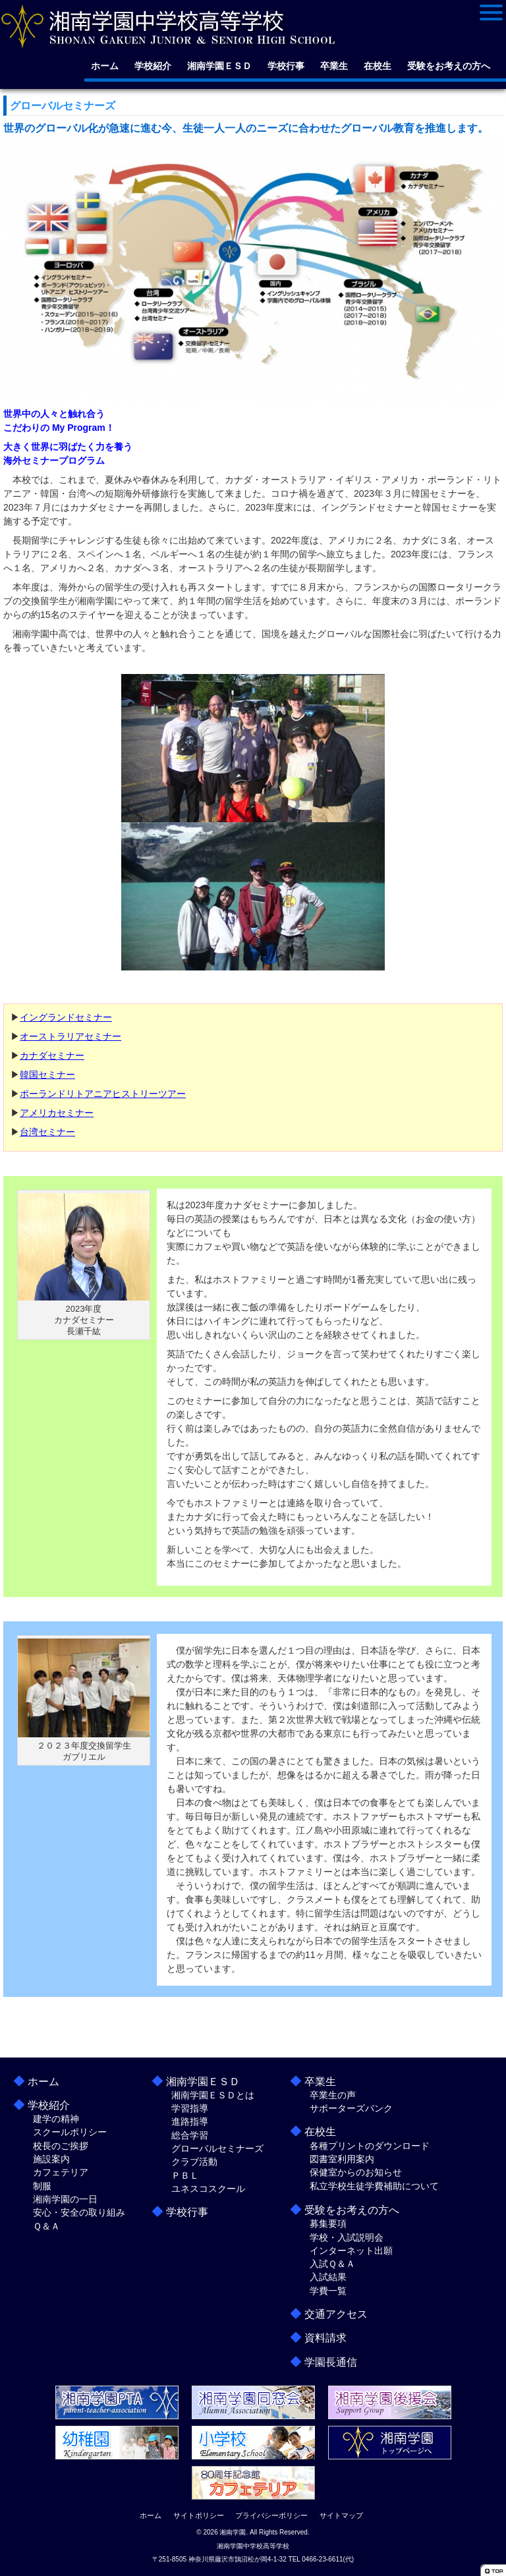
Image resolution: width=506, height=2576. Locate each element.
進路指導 (189, 2121)
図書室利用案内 (342, 2159)
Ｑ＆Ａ (46, 2226)
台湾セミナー (47, 1132)
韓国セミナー (47, 1074)
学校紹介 (152, 66)
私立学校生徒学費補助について (374, 2186)
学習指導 (189, 2108)
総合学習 (189, 2135)
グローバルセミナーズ (217, 2148)
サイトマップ (341, 2515)
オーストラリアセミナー (70, 1036)
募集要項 (328, 2223)
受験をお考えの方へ (448, 66)
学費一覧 (328, 2290)
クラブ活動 (194, 2161)
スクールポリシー (70, 2132)
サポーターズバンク (351, 2108)
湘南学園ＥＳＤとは (212, 2095)
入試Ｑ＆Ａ (332, 2263)
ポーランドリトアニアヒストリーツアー (103, 1093)
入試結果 (328, 2277)
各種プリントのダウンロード (370, 2146)
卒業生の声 (333, 2095)
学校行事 (285, 66)
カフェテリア (60, 2172)
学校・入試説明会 (346, 2237)
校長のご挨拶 (60, 2146)
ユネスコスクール (208, 2188)
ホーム (105, 66)
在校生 (377, 66)
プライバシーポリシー (271, 2515)
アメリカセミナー (57, 1112)
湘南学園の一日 (65, 2199)
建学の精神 (56, 2119)
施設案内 (51, 2159)
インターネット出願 (351, 2250)
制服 (42, 2186)
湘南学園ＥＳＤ (219, 66)
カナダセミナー (52, 1055)
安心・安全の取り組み (79, 2212)
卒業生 (334, 66)
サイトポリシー (198, 2515)
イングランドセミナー (66, 1017)
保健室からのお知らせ (356, 2172)
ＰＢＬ (185, 2175)
